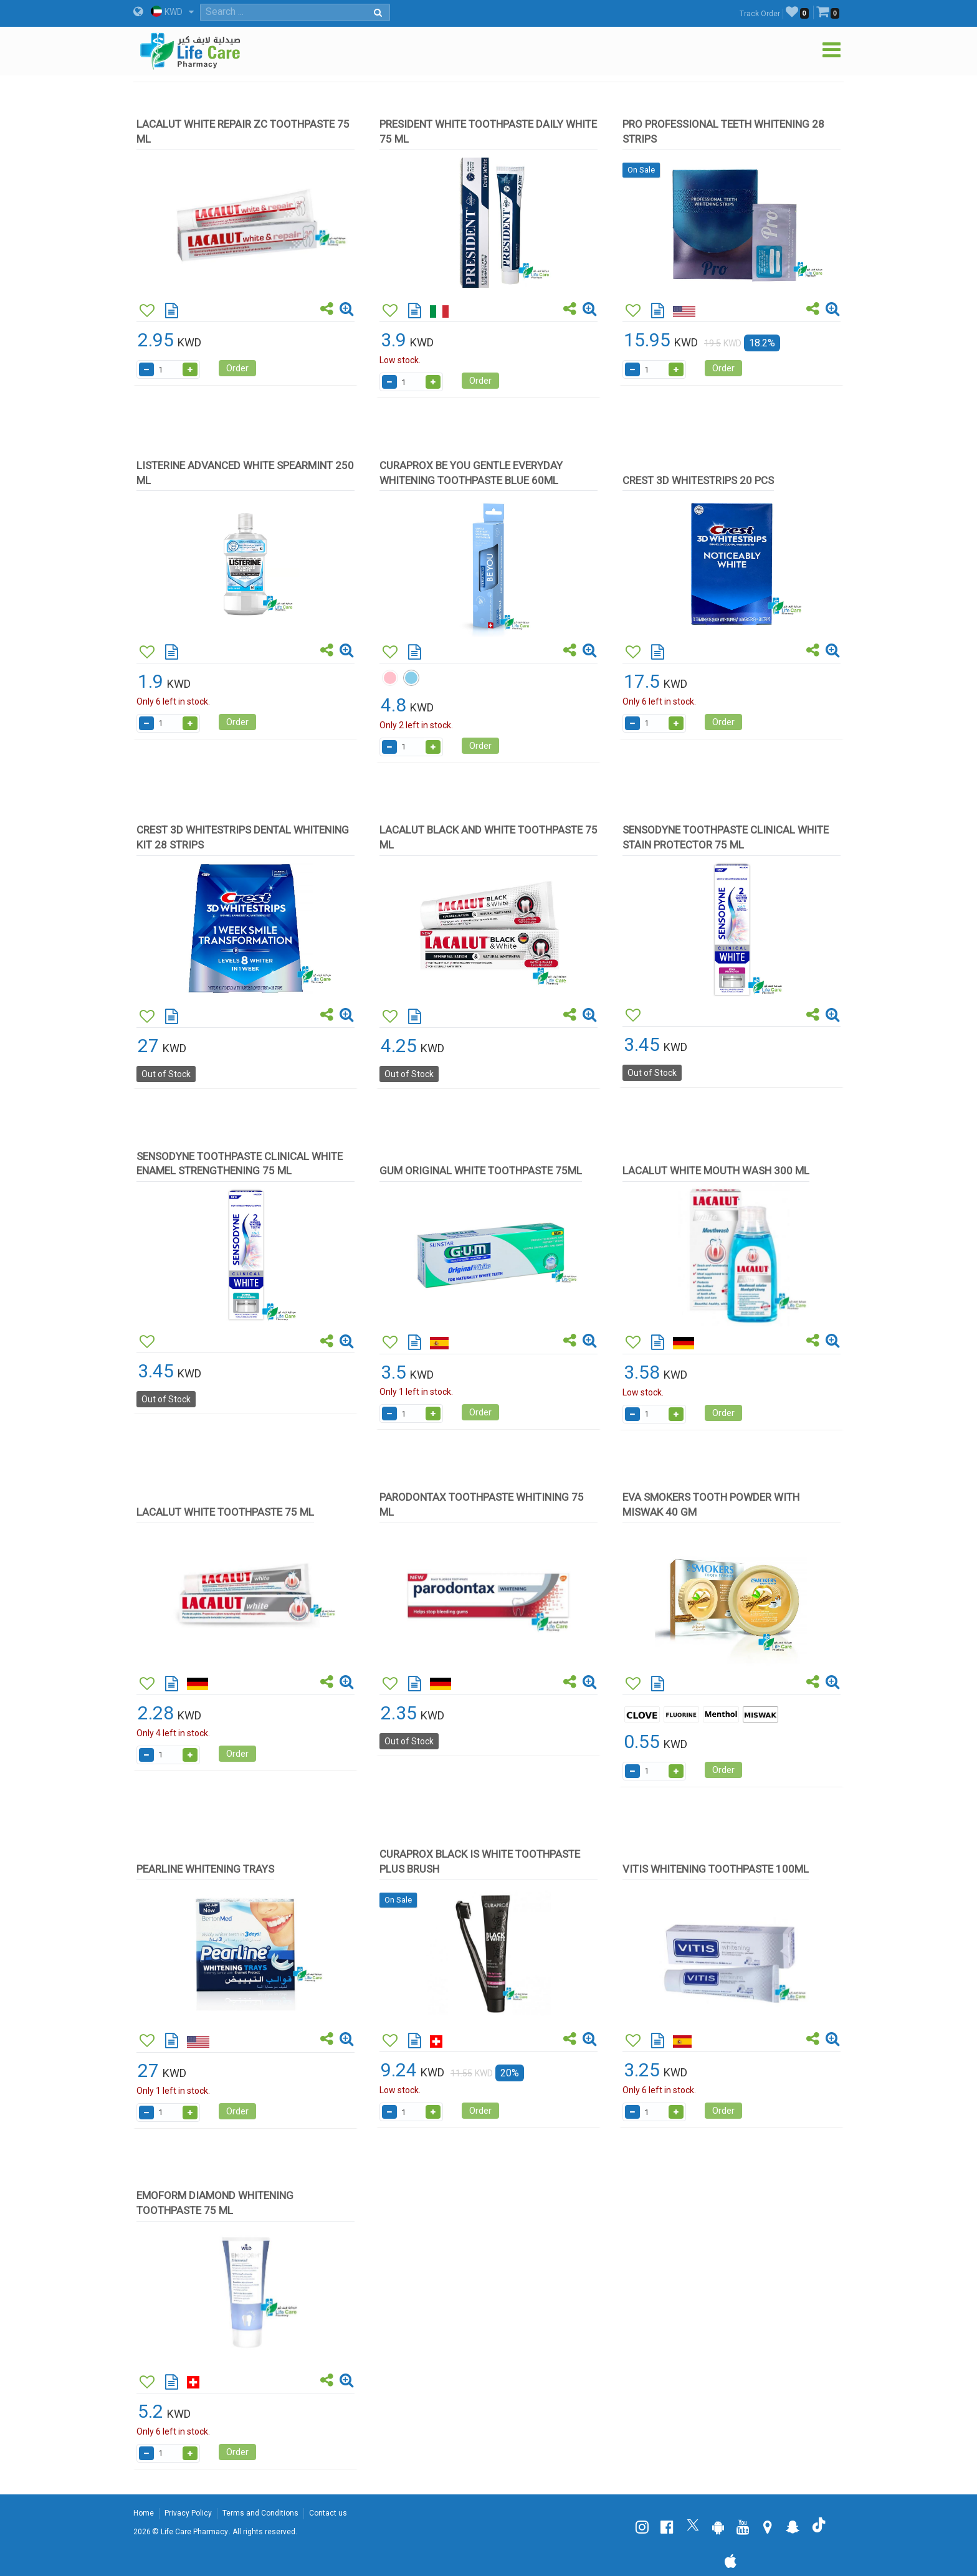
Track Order (760, 13)
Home (143, 2513)
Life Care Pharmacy (194, 2531)
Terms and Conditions (260, 2513)
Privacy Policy (188, 2513)
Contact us (328, 2513)
